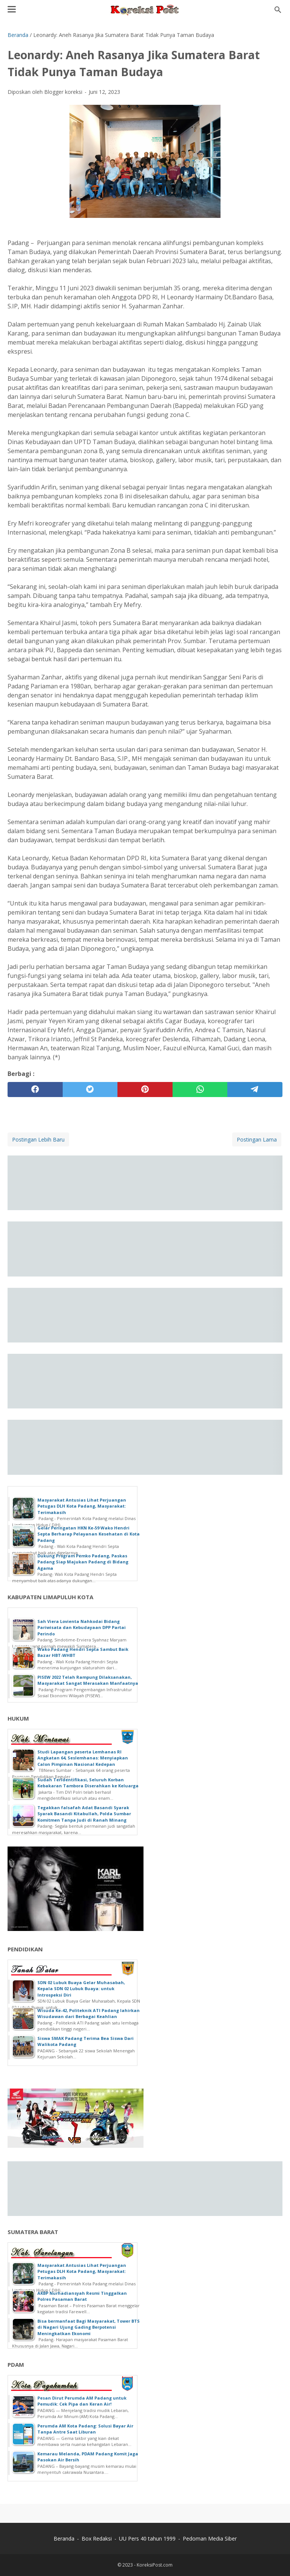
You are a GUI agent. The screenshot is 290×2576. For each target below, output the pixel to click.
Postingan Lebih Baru (38, 1139)
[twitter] (90, 1089)
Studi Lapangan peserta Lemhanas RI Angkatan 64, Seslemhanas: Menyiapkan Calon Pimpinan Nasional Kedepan (82, 1758)
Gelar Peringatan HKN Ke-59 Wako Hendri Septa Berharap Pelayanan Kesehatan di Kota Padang (88, 1534)
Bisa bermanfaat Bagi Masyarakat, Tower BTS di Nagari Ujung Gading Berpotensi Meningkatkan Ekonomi (88, 2327)
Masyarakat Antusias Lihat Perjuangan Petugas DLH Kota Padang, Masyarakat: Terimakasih (81, 1506)
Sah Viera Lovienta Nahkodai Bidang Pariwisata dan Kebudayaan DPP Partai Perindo (81, 1627)
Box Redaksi (97, 2538)
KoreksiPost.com (155, 2565)
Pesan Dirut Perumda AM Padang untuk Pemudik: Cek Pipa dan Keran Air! (81, 2401)
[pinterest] (145, 1089)
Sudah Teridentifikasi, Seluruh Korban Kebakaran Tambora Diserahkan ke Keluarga (88, 1783)
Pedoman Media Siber (210, 2538)
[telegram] (254, 1089)
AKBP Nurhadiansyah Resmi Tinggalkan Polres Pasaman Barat (82, 2296)
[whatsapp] (200, 1089)
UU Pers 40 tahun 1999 (147, 2538)
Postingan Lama (257, 1139)
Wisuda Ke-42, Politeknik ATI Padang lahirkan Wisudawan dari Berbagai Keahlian (88, 2013)
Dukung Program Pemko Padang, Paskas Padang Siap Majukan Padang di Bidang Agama (82, 1562)
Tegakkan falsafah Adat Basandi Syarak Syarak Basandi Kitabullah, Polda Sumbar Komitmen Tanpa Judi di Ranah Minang (84, 1814)
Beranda (64, 2538)
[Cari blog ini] (277, 9)
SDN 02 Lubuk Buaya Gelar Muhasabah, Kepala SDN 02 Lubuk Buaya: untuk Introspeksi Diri (81, 1989)
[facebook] (35, 1089)
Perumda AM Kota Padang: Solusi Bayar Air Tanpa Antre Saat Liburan (85, 2429)
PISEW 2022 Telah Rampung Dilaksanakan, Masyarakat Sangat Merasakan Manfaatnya (87, 1680)
